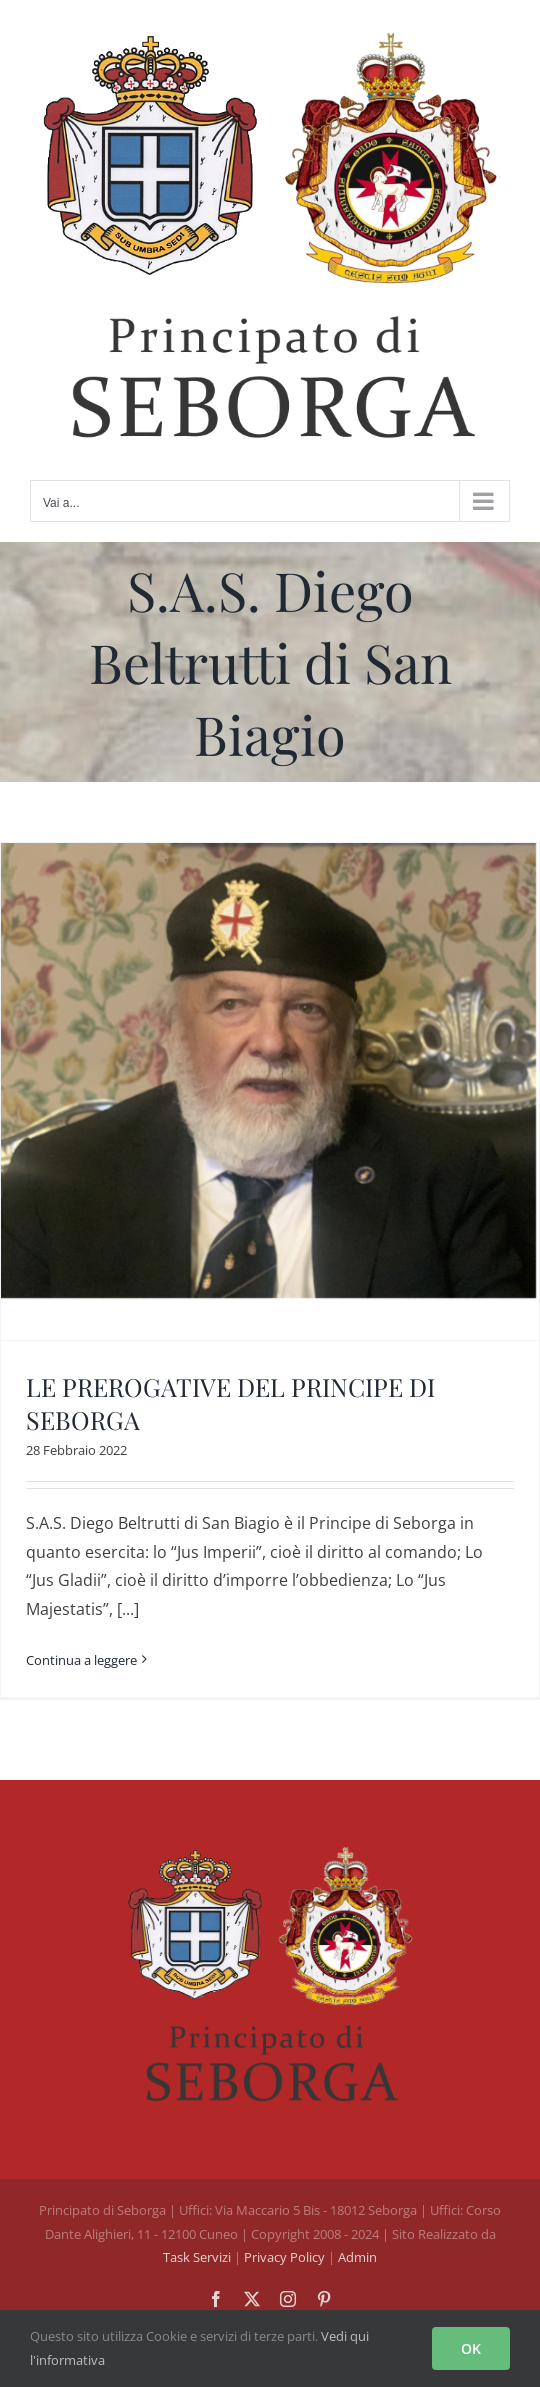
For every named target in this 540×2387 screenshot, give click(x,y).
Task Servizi (197, 2257)
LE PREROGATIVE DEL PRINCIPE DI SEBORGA (230, 1403)
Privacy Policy (286, 2257)
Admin (357, 2257)
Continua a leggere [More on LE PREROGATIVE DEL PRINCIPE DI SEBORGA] (81, 1660)
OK (471, 2348)
